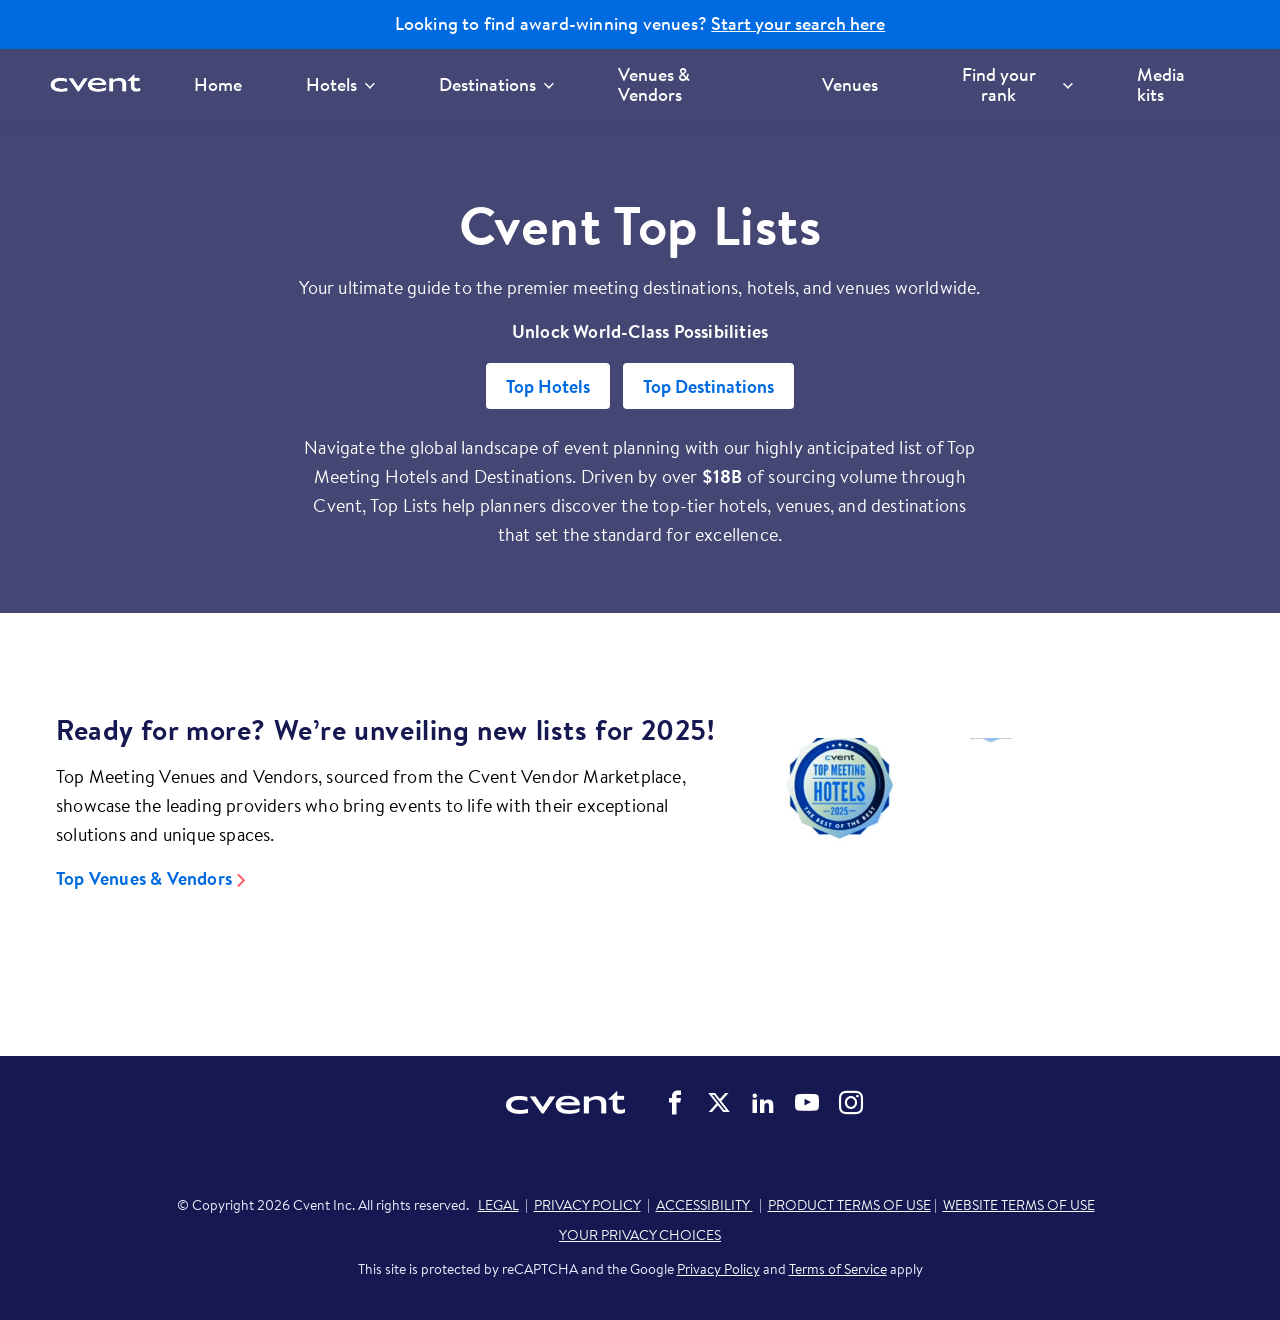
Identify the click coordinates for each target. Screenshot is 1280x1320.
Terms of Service (838, 1269)
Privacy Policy (718, 1269)
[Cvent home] (102, 84)
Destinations (496, 84)
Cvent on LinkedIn (763, 1103)
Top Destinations (708, 386)
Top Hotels (548, 386)
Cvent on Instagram (851, 1103)
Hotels (340, 84)
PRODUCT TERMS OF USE (849, 1205)
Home (218, 84)
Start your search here (798, 24)
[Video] (990, 844)
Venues (850, 84)
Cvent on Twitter (719, 1103)
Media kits (1161, 84)
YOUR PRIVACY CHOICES (640, 1235)
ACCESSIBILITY (704, 1205)
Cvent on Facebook (675, 1103)
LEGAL (498, 1205)
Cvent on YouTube (807, 1103)
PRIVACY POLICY (587, 1205)
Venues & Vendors (654, 84)
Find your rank (1017, 84)
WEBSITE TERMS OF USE (1019, 1205)
